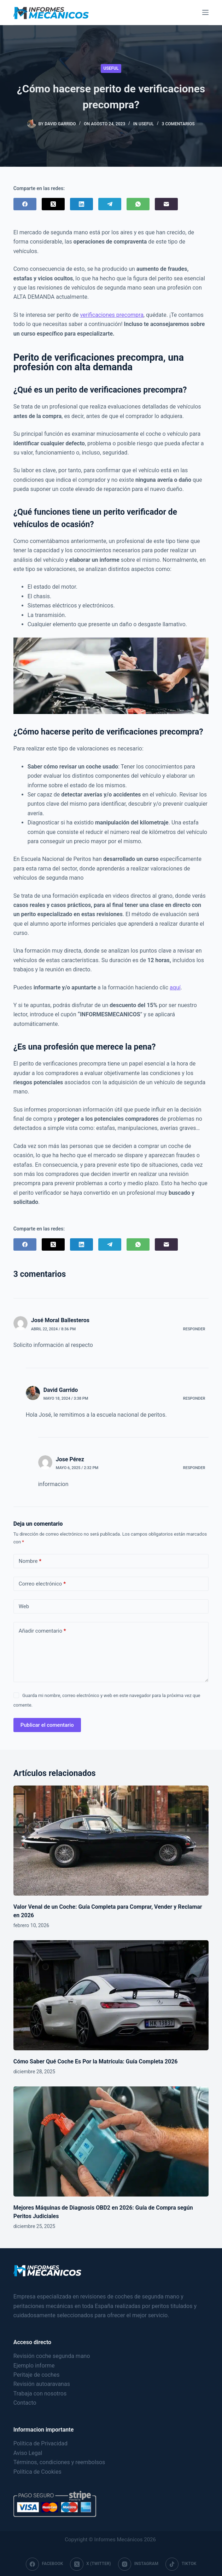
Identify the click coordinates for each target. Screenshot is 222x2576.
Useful (111, 68)
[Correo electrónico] (166, 204)
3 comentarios (178, 123)
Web (24, 1606)
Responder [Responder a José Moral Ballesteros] (194, 1329)
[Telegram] (109, 204)
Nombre (30, 1561)
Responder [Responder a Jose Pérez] (194, 1468)
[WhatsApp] (138, 204)
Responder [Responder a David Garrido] (194, 1398)
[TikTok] (180, 2564)
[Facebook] (24, 204)
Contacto (24, 2402)
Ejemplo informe (34, 2365)
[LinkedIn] (81, 204)
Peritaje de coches (36, 2374)
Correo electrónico (42, 1584)
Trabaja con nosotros (40, 2393)
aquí (175, 987)
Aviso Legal (27, 2453)
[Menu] (205, 12)
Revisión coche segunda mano (51, 2356)
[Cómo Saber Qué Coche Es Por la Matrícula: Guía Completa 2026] (111, 1995)
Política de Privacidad (40, 2443)
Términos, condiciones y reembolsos (59, 2462)
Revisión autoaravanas (41, 2384)
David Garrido (60, 1390)
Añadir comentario (42, 1631)
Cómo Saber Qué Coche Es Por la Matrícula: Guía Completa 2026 (95, 2061)
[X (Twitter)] (53, 204)
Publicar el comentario (47, 1725)
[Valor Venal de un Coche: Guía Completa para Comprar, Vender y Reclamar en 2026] (111, 1841)
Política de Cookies (37, 2471)
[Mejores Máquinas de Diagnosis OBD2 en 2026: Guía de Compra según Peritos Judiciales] (111, 2141)
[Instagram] (138, 2564)
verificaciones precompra (111, 315)
